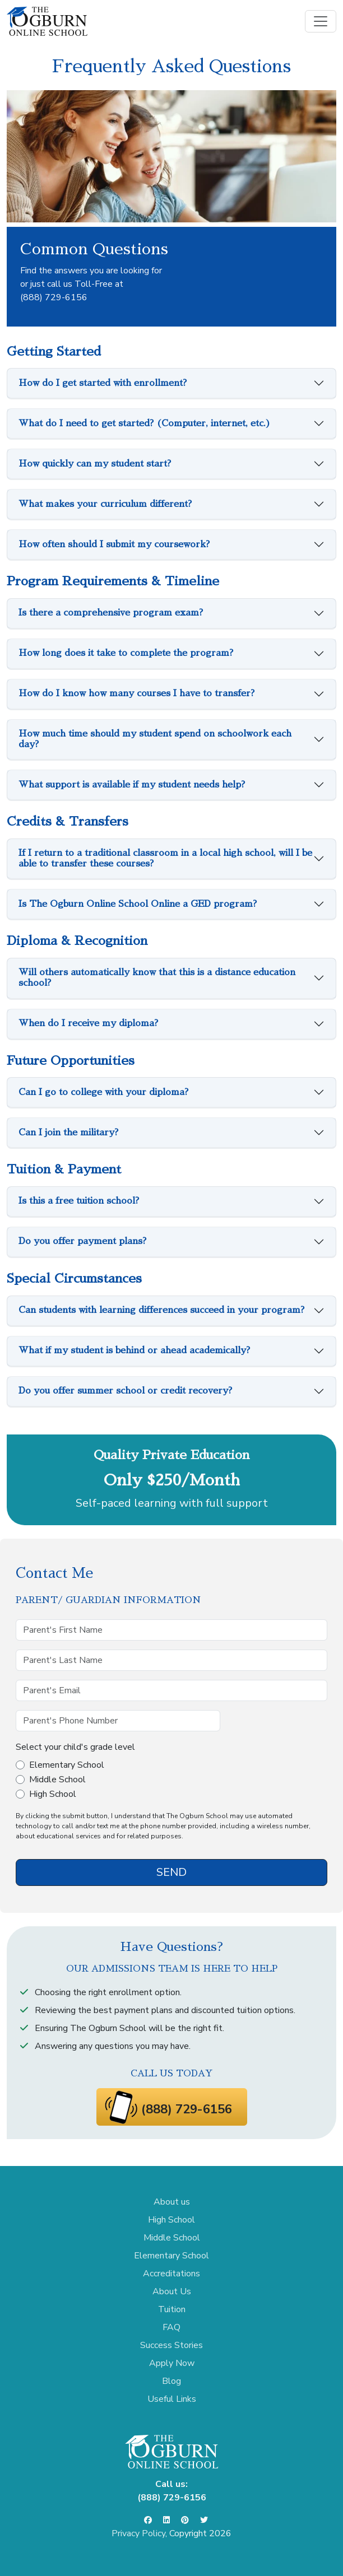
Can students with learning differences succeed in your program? (161, 1310)
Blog (171, 2381)
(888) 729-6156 (53, 297)
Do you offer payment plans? (82, 1241)
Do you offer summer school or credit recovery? (125, 1390)
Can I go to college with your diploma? (103, 1092)
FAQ (171, 2327)
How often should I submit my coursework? (114, 544)
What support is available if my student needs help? (131, 784)
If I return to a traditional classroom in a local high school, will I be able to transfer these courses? (165, 858)
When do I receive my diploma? (88, 1023)
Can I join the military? (68, 1132)
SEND (171, 1872)
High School (52, 1794)
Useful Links (171, 2399)
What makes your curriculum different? (105, 504)
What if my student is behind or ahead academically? (134, 1350)
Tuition (172, 2309)
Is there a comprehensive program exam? (110, 612)
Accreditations (171, 2273)
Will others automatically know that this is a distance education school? (156, 977)
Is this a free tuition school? (78, 1200)
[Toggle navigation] (320, 21)
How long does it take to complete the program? (125, 653)
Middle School (57, 1779)
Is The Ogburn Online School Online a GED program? (137, 904)
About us (172, 2202)
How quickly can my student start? (94, 463)
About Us (171, 2291)
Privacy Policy (138, 2533)
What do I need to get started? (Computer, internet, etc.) (144, 423)
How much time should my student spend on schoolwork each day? (154, 739)
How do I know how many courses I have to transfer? (136, 693)
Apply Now (171, 2363)
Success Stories (171, 2345)
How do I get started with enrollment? (102, 383)
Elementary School (66, 1765)
